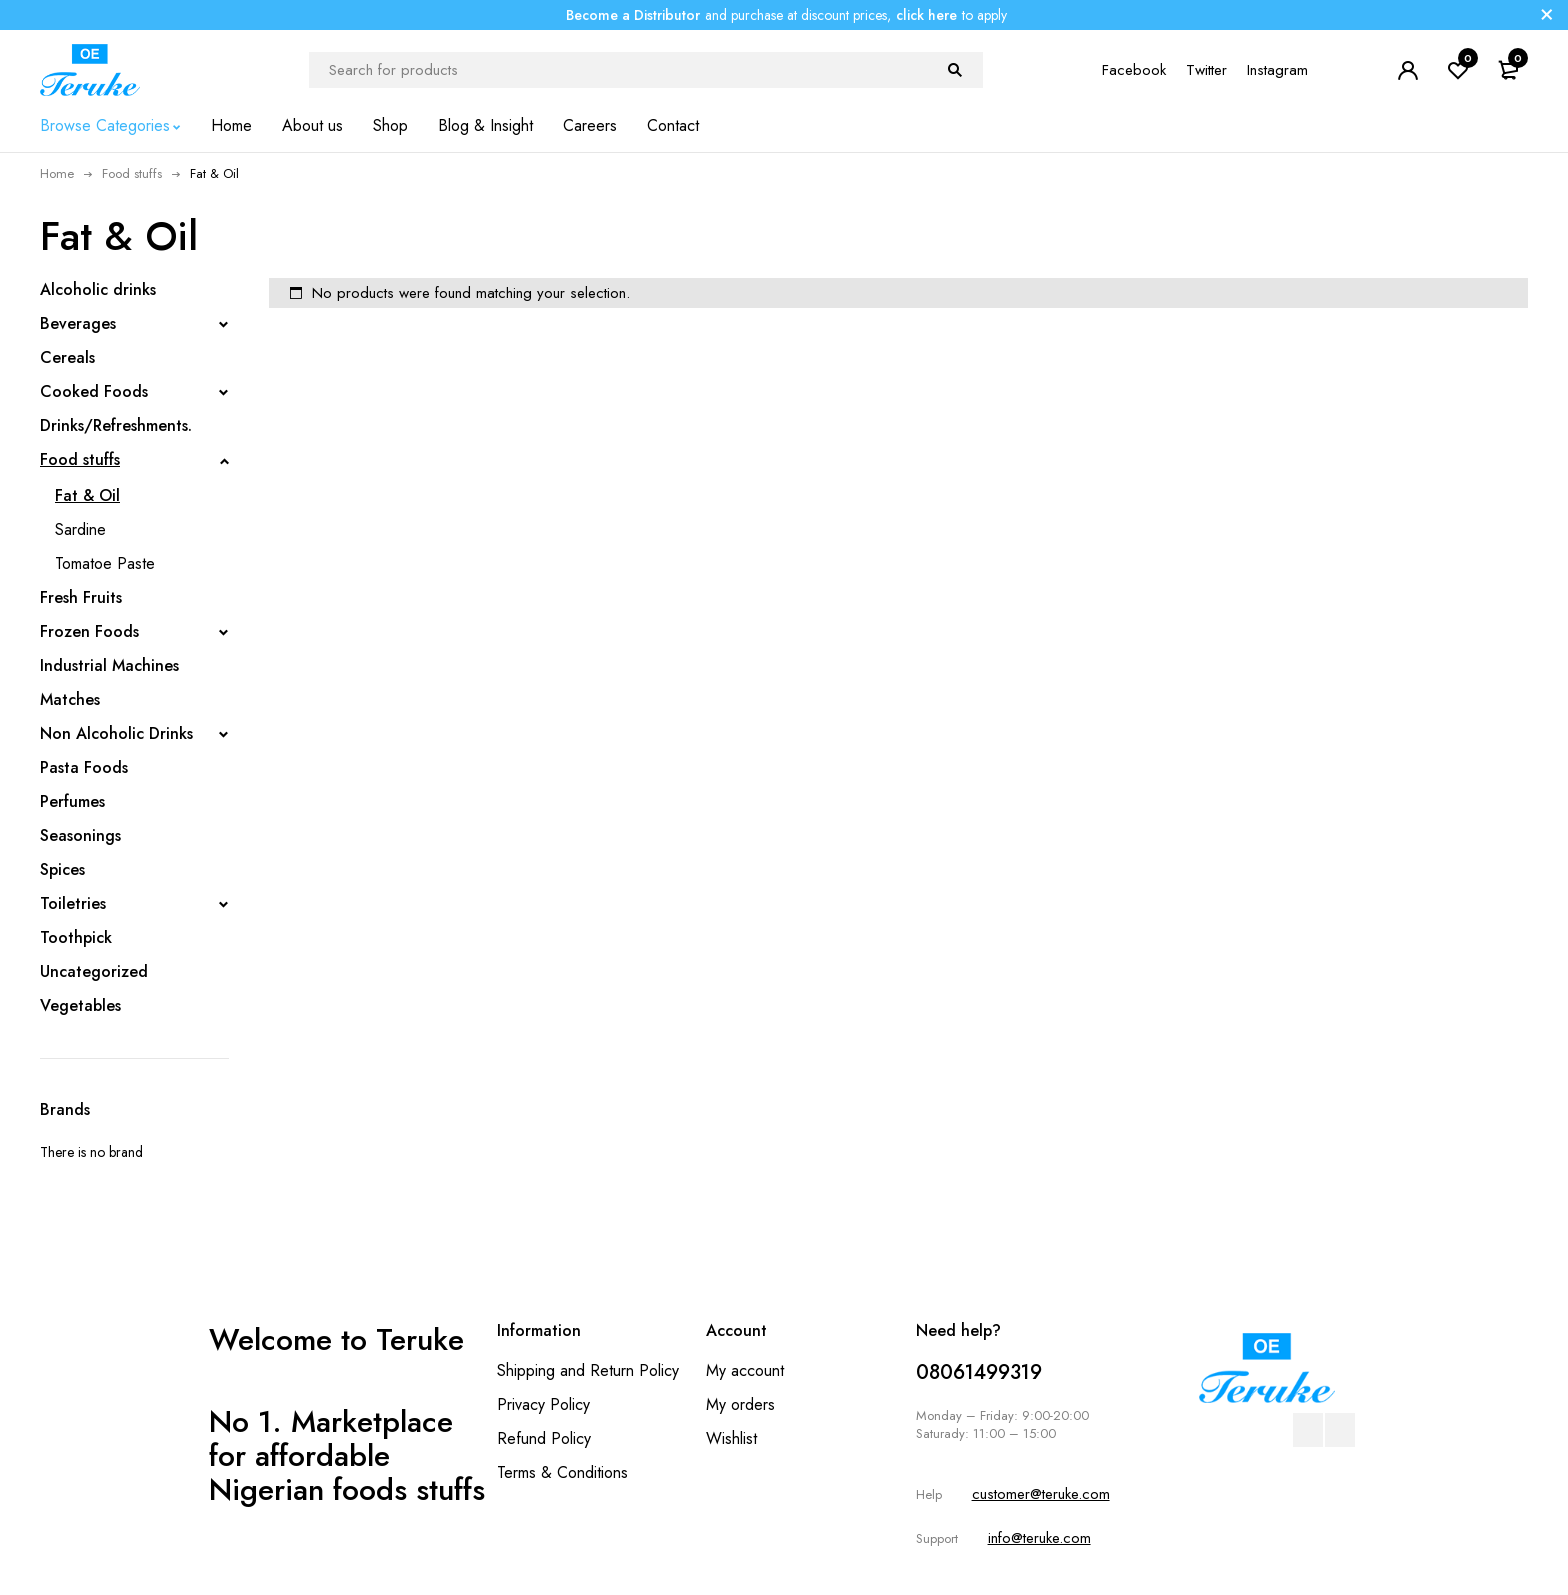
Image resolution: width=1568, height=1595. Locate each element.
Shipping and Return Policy (588, 1370)
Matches (70, 699)
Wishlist (731, 1438)
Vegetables (80, 1005)
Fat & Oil (87, 495)
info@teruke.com (1039, 1538)
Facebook (1134, 70)
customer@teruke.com (1041, 1494)
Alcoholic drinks (98, 289)
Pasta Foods (84, 767)
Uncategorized (94, 971)
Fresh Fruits (81, 597)
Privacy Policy (543, 1404)
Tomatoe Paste (105, 563)
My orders (740, 1404)
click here (926, 15)
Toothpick (76, 937)
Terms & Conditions (562, 1472)
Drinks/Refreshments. (116, 425)
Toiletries (73, 903)
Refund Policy (544, 1438)
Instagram (1277, 70)
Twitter (1206, 70)
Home (57, 173)
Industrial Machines (109, 665)
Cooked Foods (94, 391)
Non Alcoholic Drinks (116, 733)
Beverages (78, 323)
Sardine (80, 529)
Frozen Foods (89, 631)
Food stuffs (132, 173)
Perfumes (72, 801)
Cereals (67, 357)
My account (745, 1370)
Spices (62, 869)
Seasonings (80, 835)
